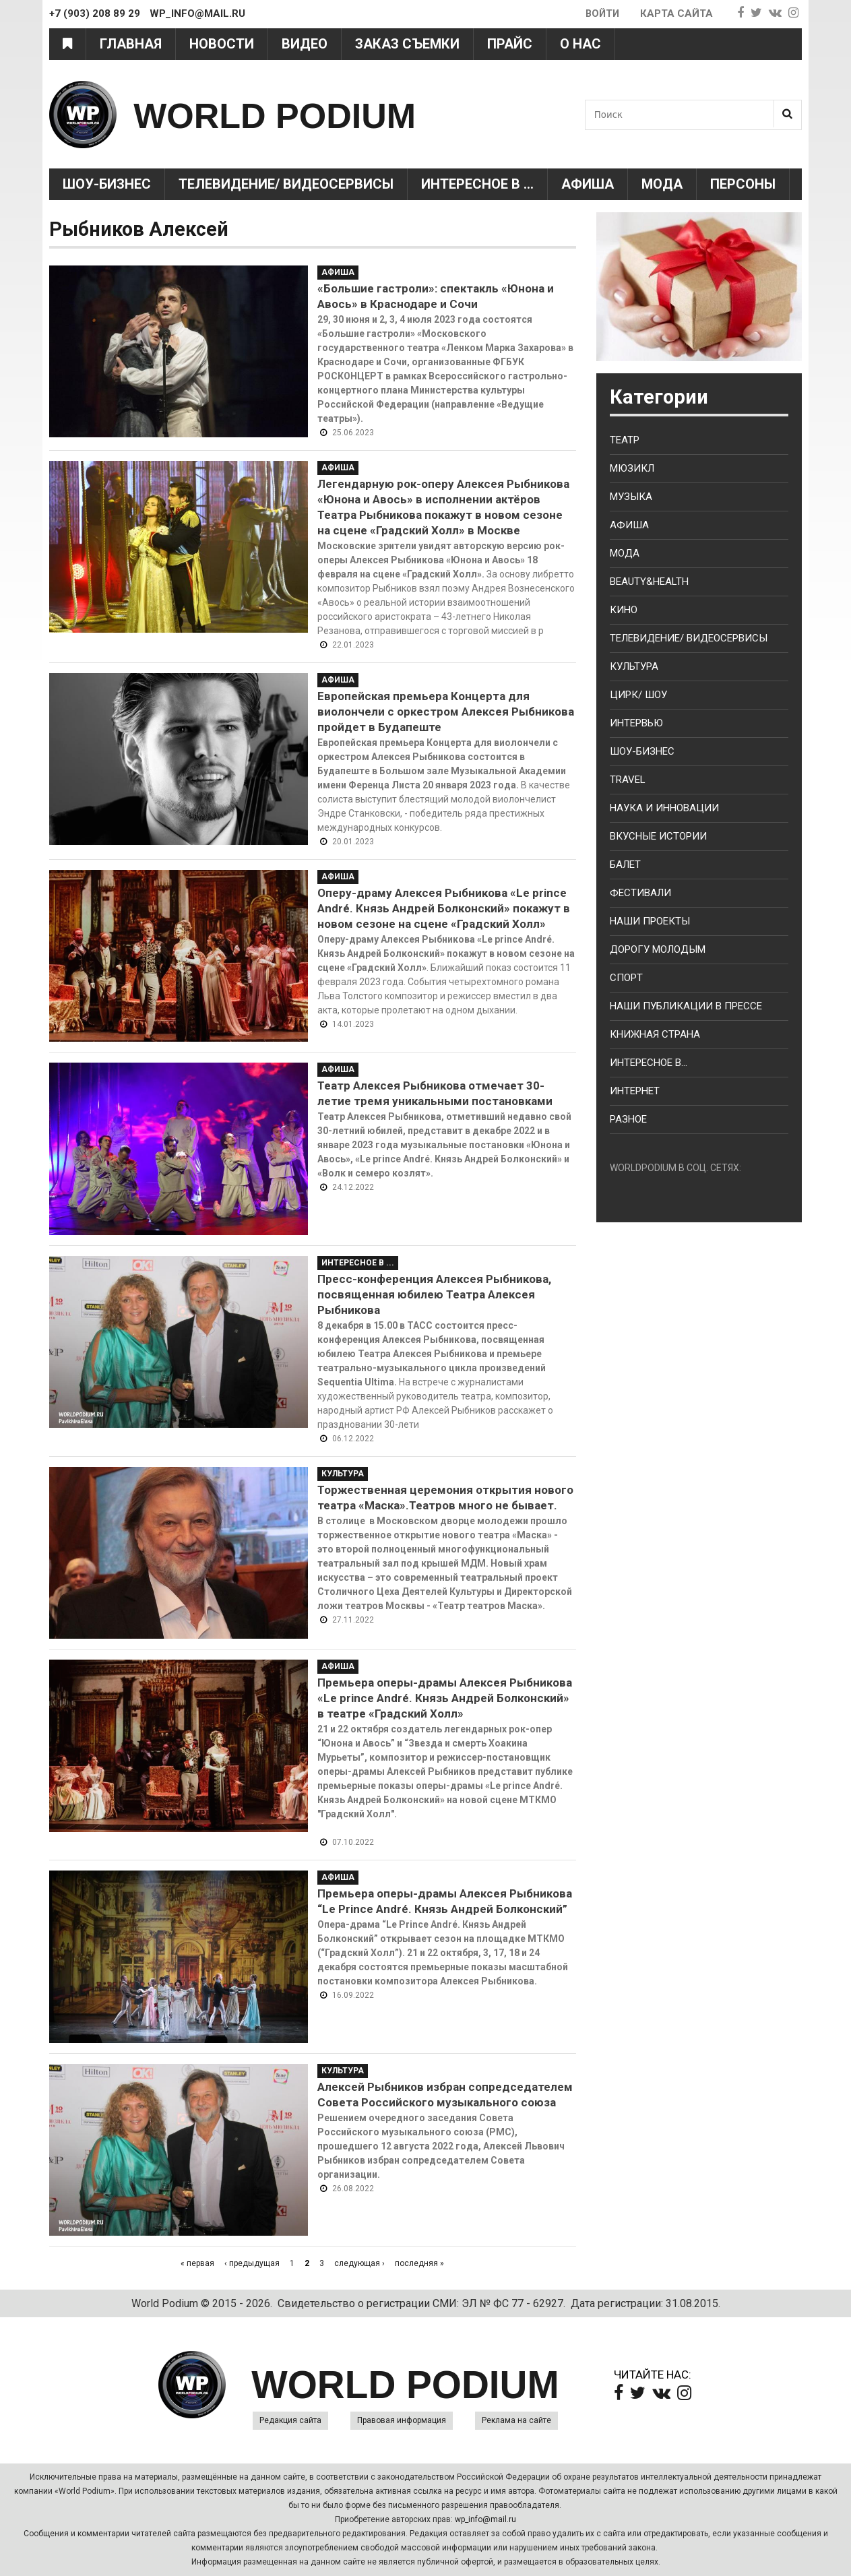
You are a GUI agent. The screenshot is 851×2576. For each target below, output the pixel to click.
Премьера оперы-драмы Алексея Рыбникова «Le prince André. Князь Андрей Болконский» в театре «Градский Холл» (444, 1698)
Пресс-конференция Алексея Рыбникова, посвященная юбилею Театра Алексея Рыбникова (434, 1294)
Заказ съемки (407, 44)
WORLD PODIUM (296, 114)
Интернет (635, 1091)
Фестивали (640, 893)
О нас (580, 44)
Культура (342, 1473)
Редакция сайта (290, 2420)
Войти (601, 13)
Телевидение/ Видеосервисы (286, 184)
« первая (197, 2263)
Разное (628, 1119)
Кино (623, 610)
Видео (304, 44)
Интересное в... (648, 1063)
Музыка (631, 497)
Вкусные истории (658, 836)
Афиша (587, 184)
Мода (662, 184)
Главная (131, 44)
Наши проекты (650, 921)
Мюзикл (632, 468)
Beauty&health (649, 581)
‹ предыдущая (252, 2263)
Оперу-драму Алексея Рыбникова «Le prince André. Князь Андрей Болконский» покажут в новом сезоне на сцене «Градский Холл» (443, 908)
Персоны (743, 184)
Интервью (636, 723)
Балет (625, 864)
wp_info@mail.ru (485, 2519)
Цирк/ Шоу (638, 695)
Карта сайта (676, 13)
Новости (221, 44)
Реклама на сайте (516, 2420)
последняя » (419, 2263)
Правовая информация (401, 2420)
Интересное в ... (477, 184)
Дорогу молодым (657, 949)
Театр (624, 440)
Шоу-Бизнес (107, 184)
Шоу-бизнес (642, 751)
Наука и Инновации (664, 808)
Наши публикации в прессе (686, 1006)
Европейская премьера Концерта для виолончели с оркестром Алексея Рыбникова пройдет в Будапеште (445, 711)
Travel (627, 780)
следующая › (359, 2263)
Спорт (626, 978)
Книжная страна (655, 1034)
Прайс (509, 44)
